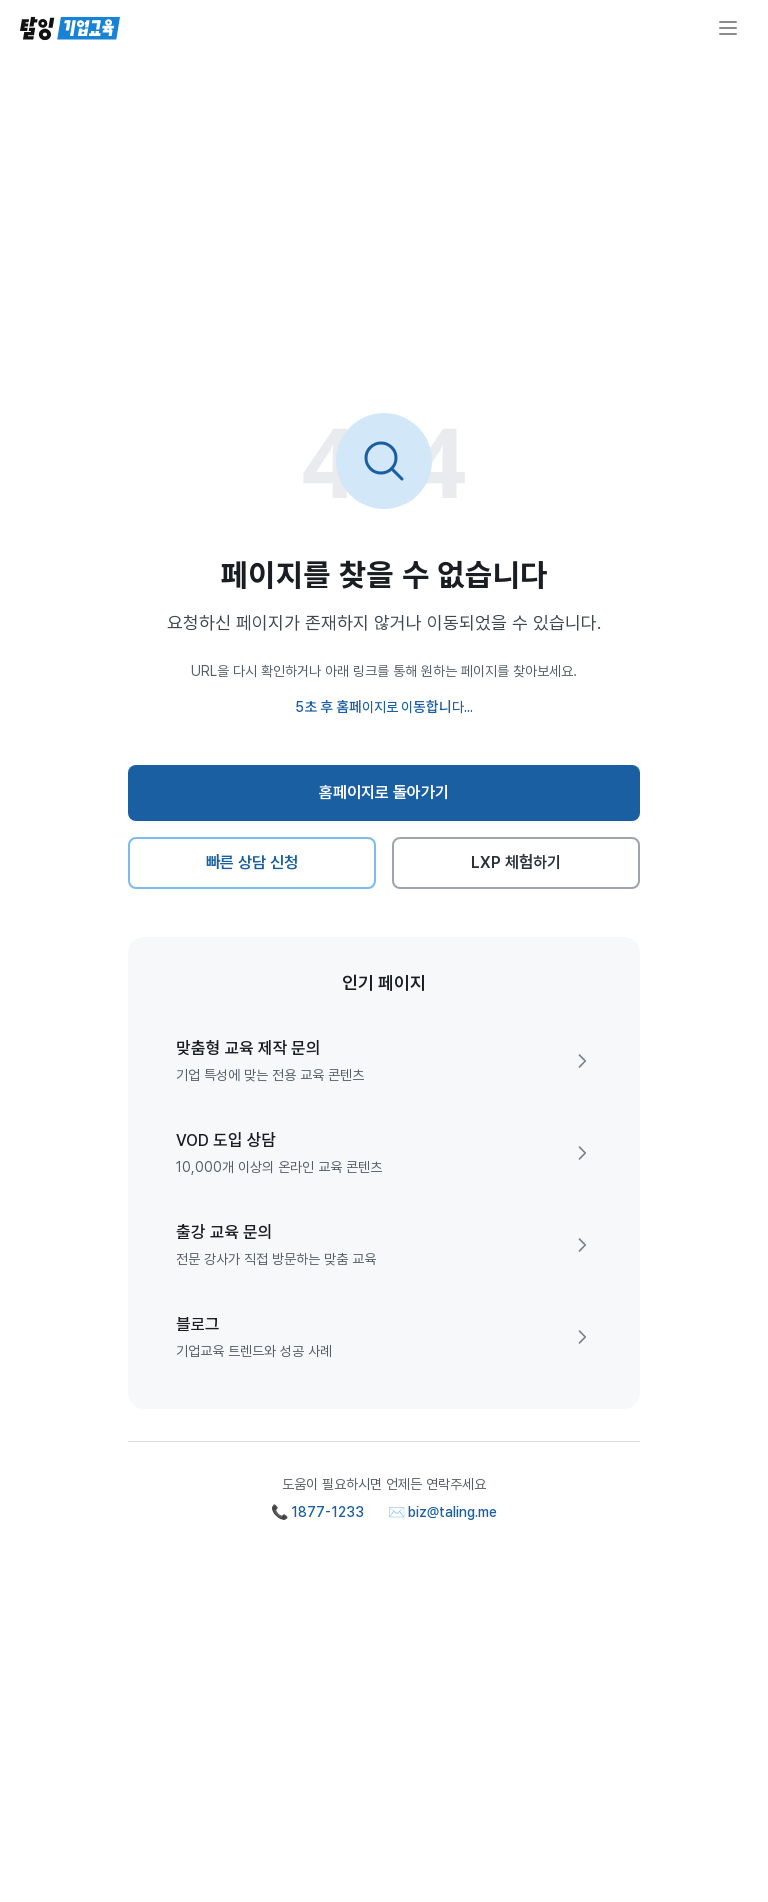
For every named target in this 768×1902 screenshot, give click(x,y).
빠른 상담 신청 (252, 862)
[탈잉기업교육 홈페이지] (70, 28)
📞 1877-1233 (317, 1512)
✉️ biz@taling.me (443, 1512)
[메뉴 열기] (728, 28)
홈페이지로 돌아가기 (384, 792)
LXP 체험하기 (516, 862)
